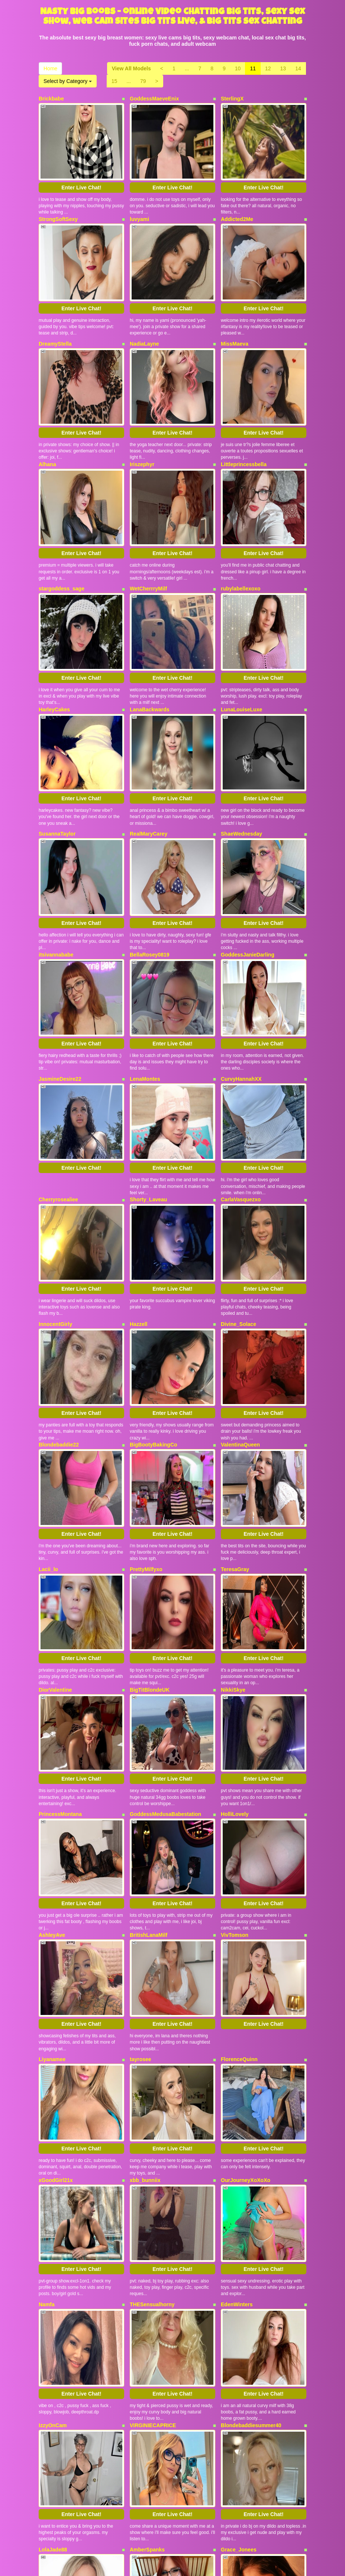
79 (143, 81)
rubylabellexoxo (241, 532)
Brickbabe (51, 99)
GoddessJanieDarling (247, 855)
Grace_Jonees (239, 2264)
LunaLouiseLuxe (241, 638)
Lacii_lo (48, 1398)
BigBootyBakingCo (153, 1288)
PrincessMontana (60, 1614)
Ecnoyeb (49, 2370)
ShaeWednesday (241, 748)
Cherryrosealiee (58, 1071)
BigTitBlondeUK (150, 1504)
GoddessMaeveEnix (154, 99)
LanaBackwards (150, 638)
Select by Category (67, 81)
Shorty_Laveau (148, 1071)
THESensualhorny (152, 2047)
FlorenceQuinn (239, 1831)
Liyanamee (52, 1831)
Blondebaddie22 (59, 1288)
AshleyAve (52, 1721)
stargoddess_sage (61, 532)
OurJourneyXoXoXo (245, 1937)
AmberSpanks (147, 2264)
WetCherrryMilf (148, 532)
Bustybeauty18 (148, 2370)
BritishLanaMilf (148, 1721)
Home (50, 68)
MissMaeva (234, 315)
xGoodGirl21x (56, 1937)
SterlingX (232, 99)
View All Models (131, 68)
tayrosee (140, 1831)
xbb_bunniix (145, 1937)
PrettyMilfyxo (146, 1398)
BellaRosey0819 (150, 855)
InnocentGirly (55, 1181)
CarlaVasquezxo (241, 1071)
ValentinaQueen (240, 1288)
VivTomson (234, 1721)
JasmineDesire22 (60, 965)
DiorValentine (55, 1504)
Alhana (47, 421)
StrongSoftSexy (58, 205)
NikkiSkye (233, 1504)
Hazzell (138, 1181)
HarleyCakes (54, 638)
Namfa (47, 2047)
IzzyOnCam (53, 2154)
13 (283, 68)
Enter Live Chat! (81, 173)
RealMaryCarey (148, 748)
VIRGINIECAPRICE (153, 2154)
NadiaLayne (144, 315)
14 (298, 68)
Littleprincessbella (244, 421)
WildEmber (234, 2370)
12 (268, 68)
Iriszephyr (142, 421)
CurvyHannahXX (241, 965)
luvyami (139, 205)
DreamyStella (55, 315)
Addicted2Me (237, 205)
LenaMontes (145, 965)
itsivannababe (56, 855)
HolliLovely (235, 1614)
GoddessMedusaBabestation (165, 1614)
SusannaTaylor (57, 748)
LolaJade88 (53, 2264)
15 (114, 81)
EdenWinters (236, 2047)
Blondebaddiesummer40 (251, 2154)
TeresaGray (235, 1398)
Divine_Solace (238, 1181)
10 (238, 68)
